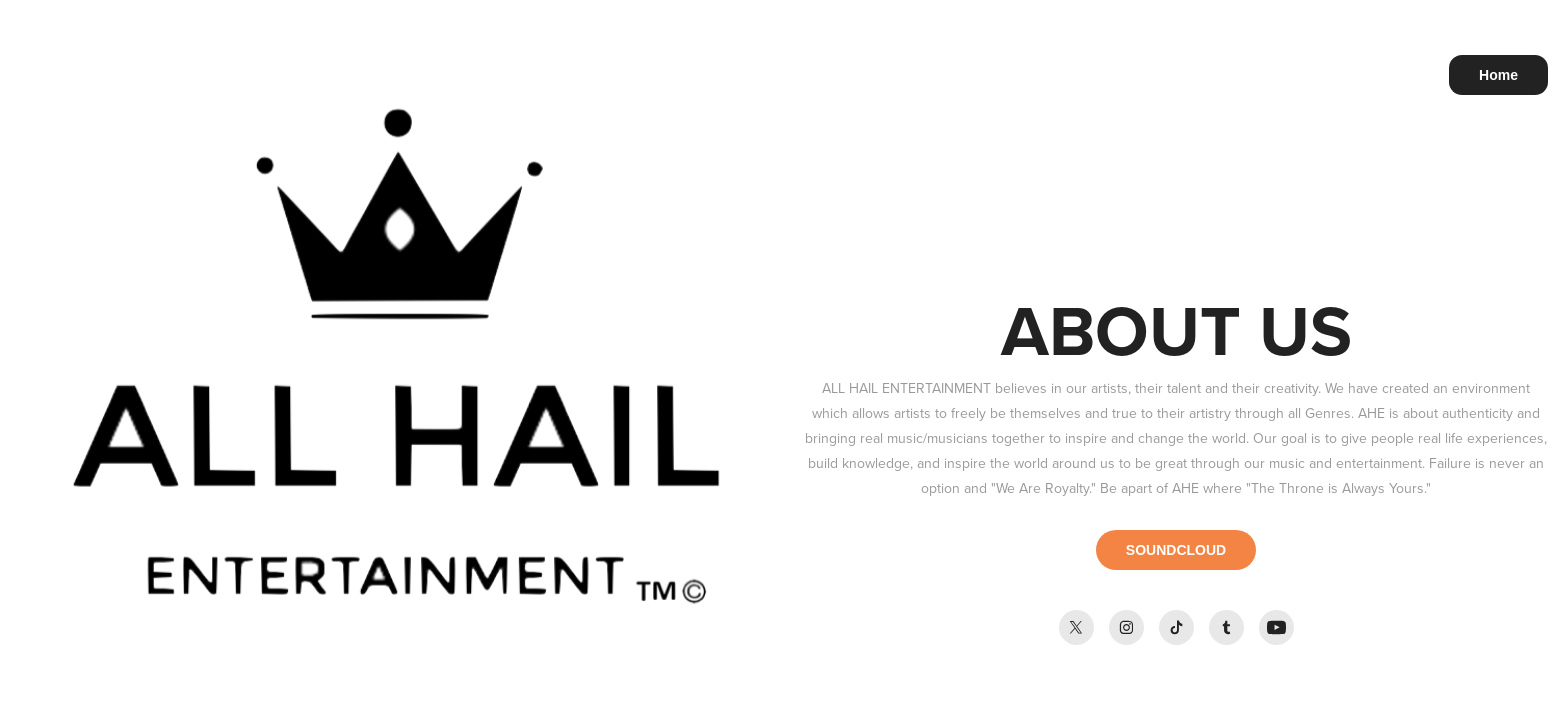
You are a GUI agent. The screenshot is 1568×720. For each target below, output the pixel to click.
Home (1498, 75)
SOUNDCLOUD (1176, 550)
